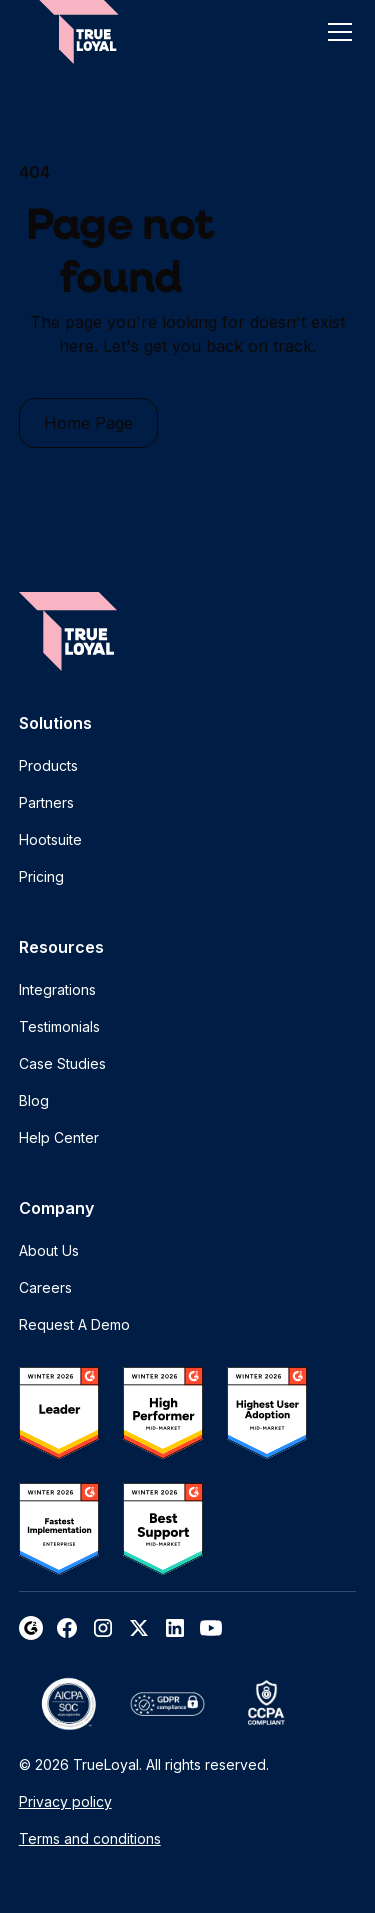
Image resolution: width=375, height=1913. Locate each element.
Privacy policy (65, 1801)
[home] (79, 32)
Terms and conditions (90, 1838)
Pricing (41, 876)
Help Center (59, 1137)
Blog (34, 1100)
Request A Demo (74, 1324)
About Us (49, 1250)
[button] (336, 32)
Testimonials (59, 1026)
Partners (46, 802)
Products (48, 765)
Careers (45, 1287)
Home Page (88, 423)
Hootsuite (50, 839)
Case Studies (62, 1063)
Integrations (57, 989)
